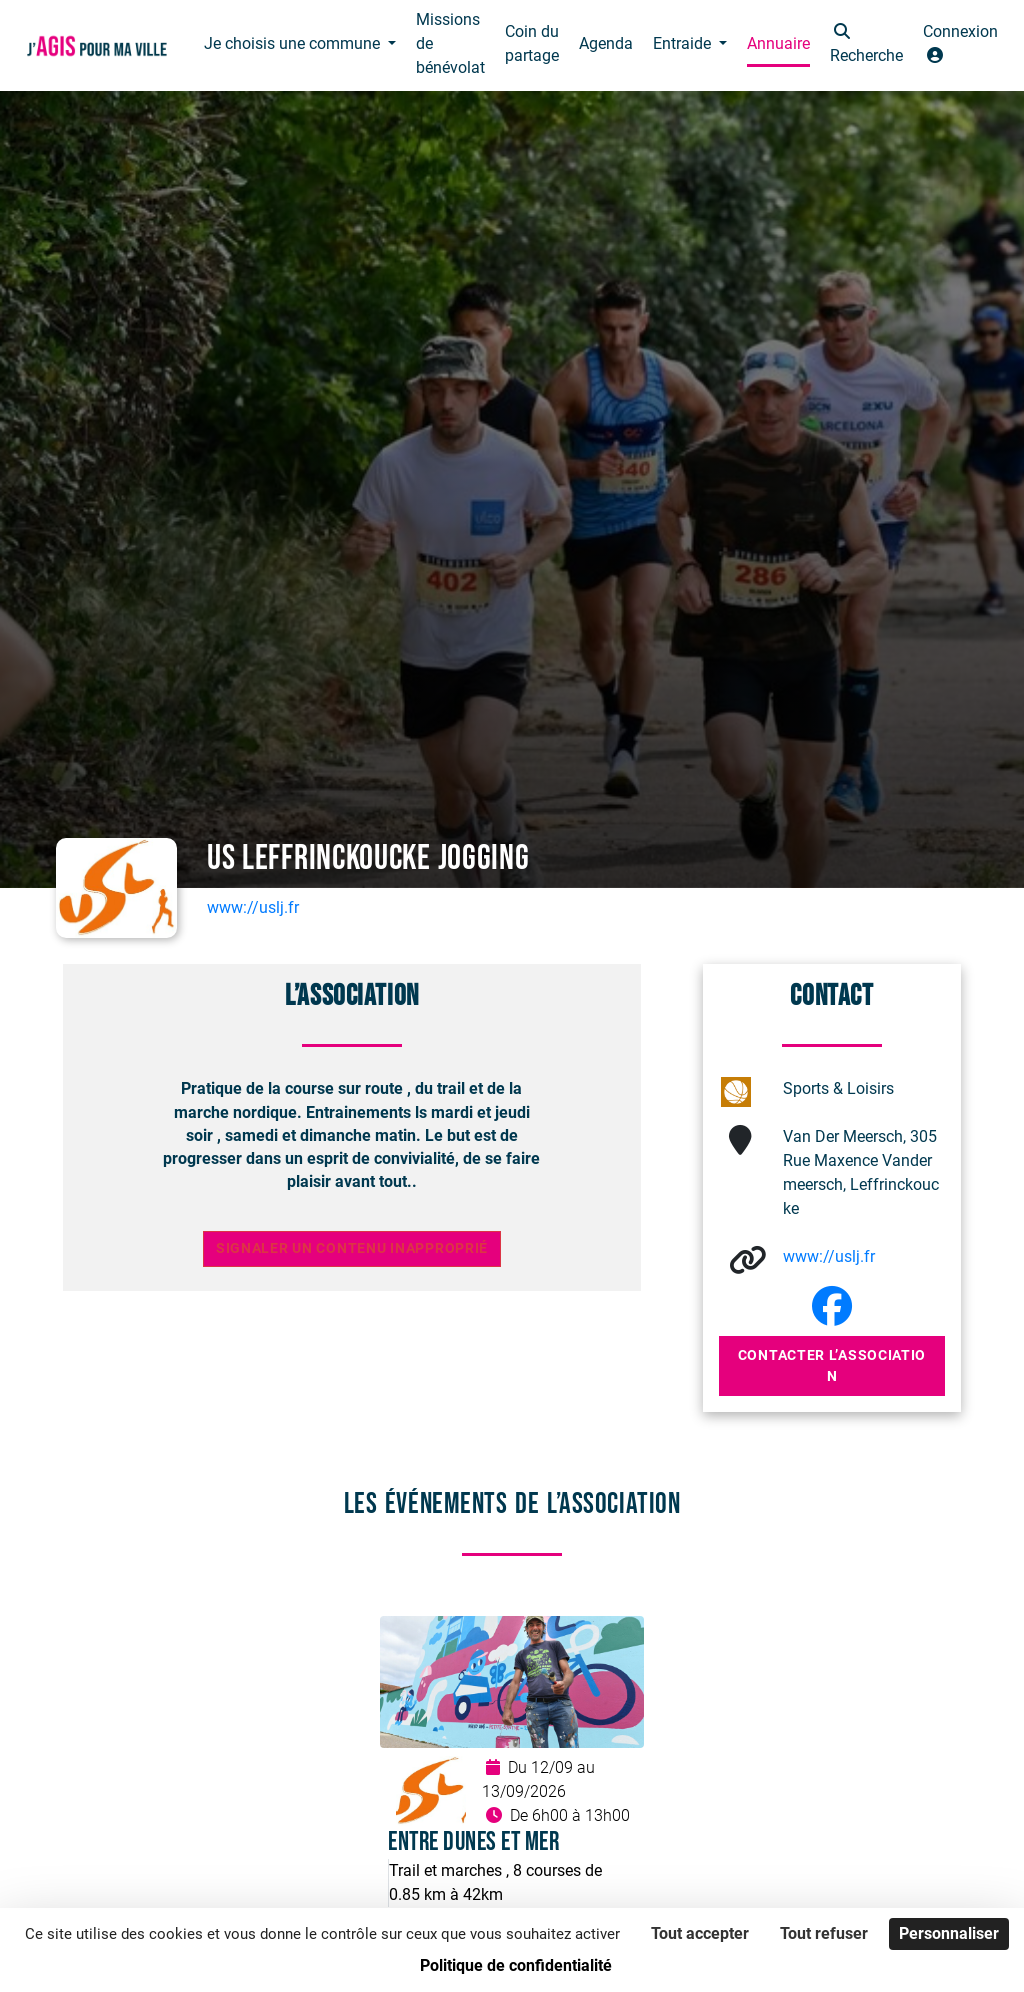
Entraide (684, 43)
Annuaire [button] (778, 43)
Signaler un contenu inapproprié (352, 1248)
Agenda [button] (606, 43)
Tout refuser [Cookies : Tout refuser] (824, 1933)
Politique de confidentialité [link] (516, 1965)
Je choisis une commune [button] (294, 43)
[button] (866, 45)
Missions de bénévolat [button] (450, 43)
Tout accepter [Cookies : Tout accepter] (700, 1933)
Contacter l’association (832, 1365)
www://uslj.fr (253, 907)
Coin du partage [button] (532, 43)
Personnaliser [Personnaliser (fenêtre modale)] (949, 1933)
